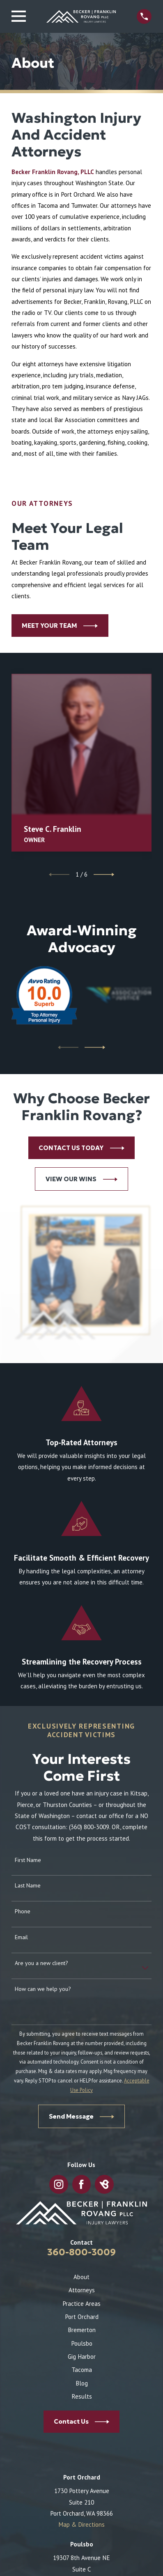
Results (81, 2396)
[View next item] (104, 874)
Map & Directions (81, 2524)
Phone (22, 1911)
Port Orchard (82, 2317)
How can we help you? (43, 1989)
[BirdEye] (104, 2184)
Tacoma (81, 2370)
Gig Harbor (82, 2356)
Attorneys (82, 2290)
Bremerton (82, 2330)
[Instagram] (58, 2184)
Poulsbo (81, 2343)
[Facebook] (81, 2184)
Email (21, 1937)
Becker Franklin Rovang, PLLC (52, 172)
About (81, 2277)
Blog (82, 2383)
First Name (28, 1860)
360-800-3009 (81, 2252)
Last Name (28, 1885)
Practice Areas (81, 2303)
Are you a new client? (41, 1963)
